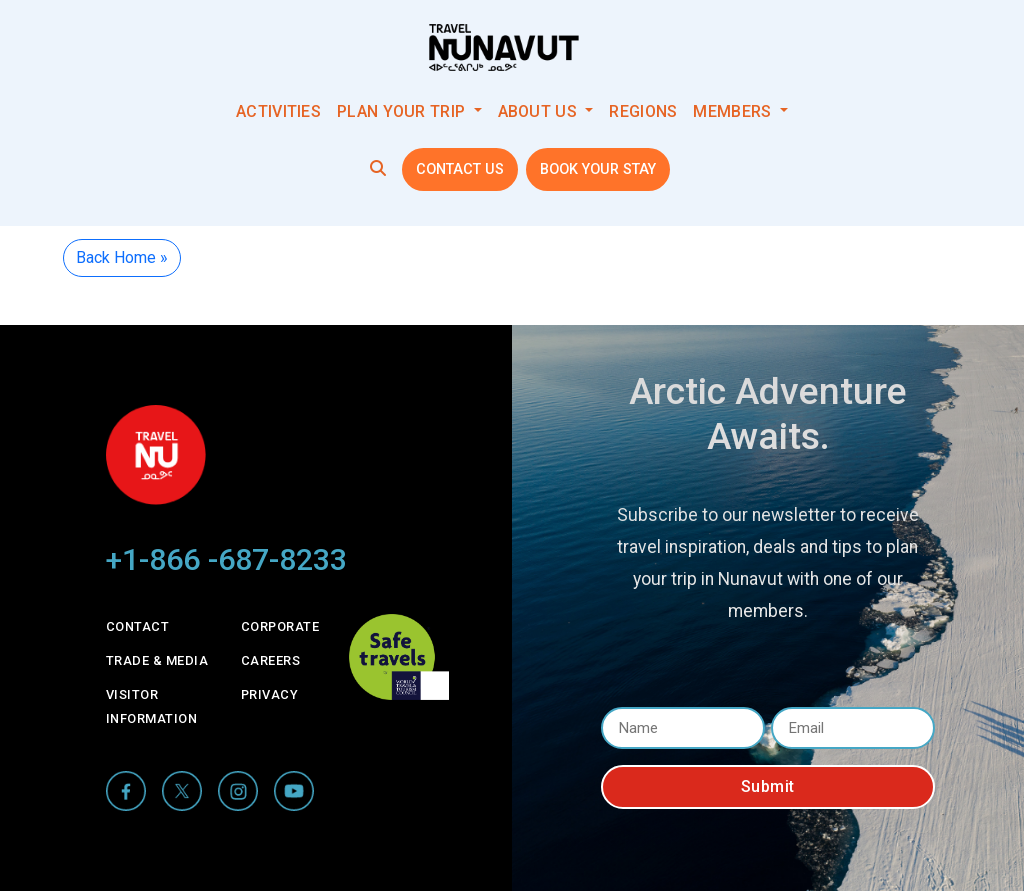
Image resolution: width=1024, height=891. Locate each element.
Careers (271, 660)
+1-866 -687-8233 (226, 559)
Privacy (270, 694)
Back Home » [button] (122, 257)
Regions (643, 111)
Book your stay (598, 169)
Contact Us (460, 169)
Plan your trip (403, 111)
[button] (378, 168)
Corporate (280, 626)
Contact (138, 626)
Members (734, 111)
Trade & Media (157, 660)
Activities (278, 111)
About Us (540, 111)
